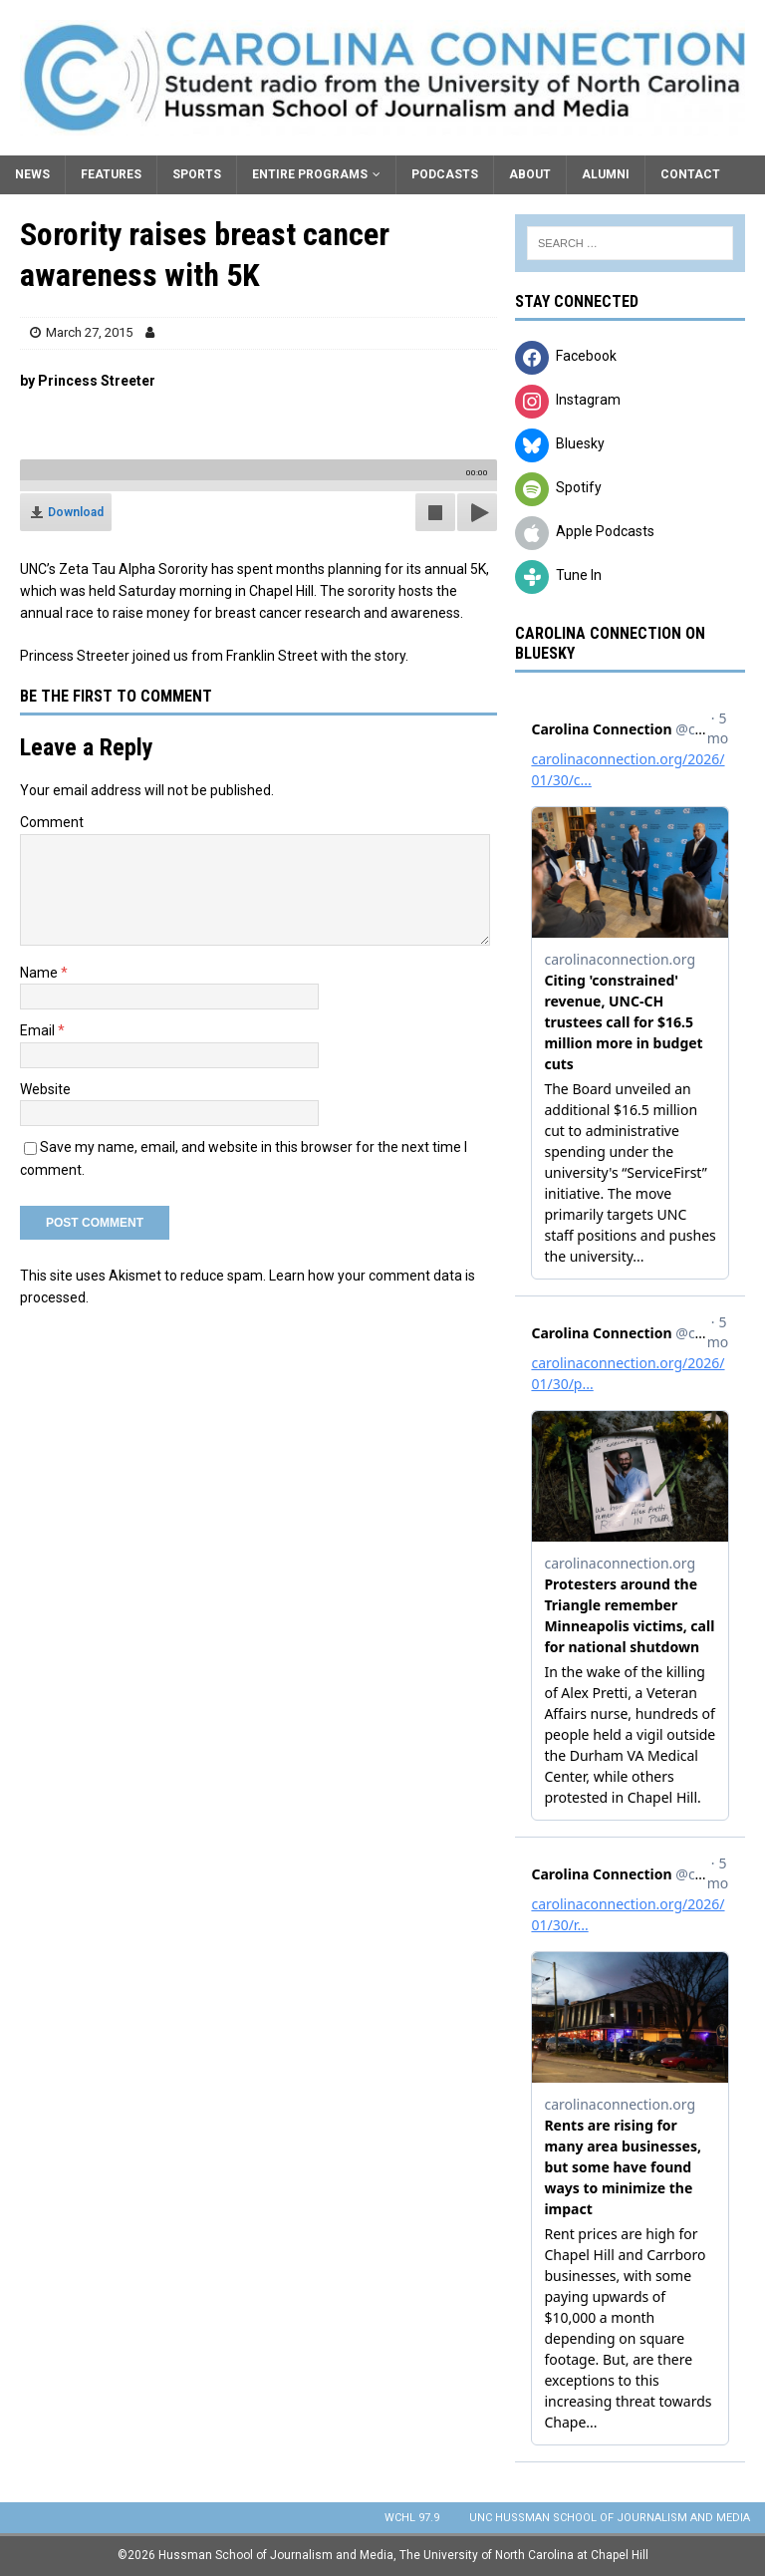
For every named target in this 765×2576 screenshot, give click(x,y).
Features (111, 174)
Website (45, 1089)
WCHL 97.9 (411, 2517)
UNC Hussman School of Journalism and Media (609, 2517)
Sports (196, 174)
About (530, 174)
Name (40, 973)
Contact (690, 174)
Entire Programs (310, 174)
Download (76, 512)
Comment (52, 822)
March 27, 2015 (89, 332)
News (32, 174)
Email (39, 1030)
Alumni (606, 174)
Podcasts (444, 174)
